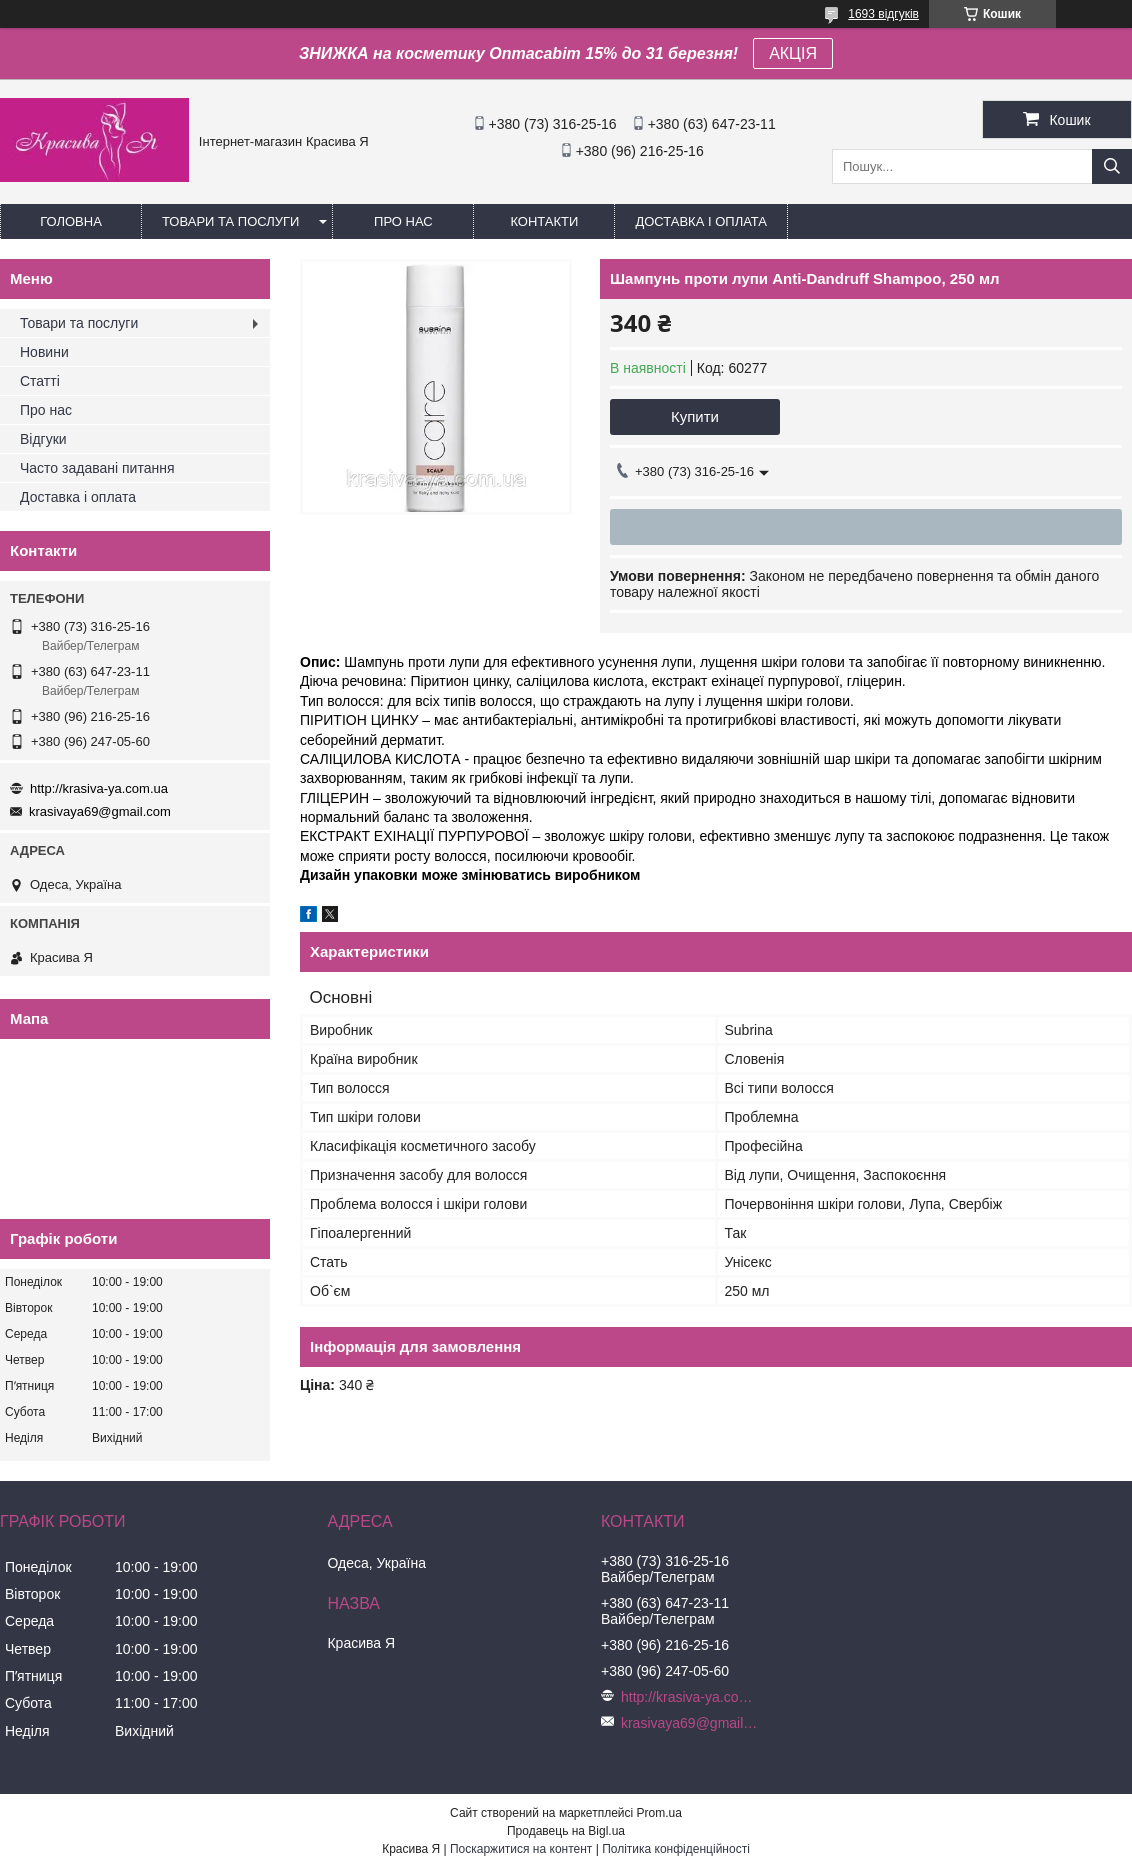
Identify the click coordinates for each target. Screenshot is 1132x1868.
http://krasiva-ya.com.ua (99, 788)
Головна (71, 221)
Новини (44, 352)
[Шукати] (1112, 166)
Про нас (403, 221)
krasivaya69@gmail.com (100, 811)
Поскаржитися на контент (521, 1849)
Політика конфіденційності (676, 1849)
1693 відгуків (883, 14)
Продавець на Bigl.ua (566, 1831)
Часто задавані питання (97, 468)
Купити (695, 416)
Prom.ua (659, 1813)
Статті (40, 381)
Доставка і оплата (701, 221)
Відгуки (43, 439)
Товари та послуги (230, 221)
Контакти (544, 221)
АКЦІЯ (793, 53)
